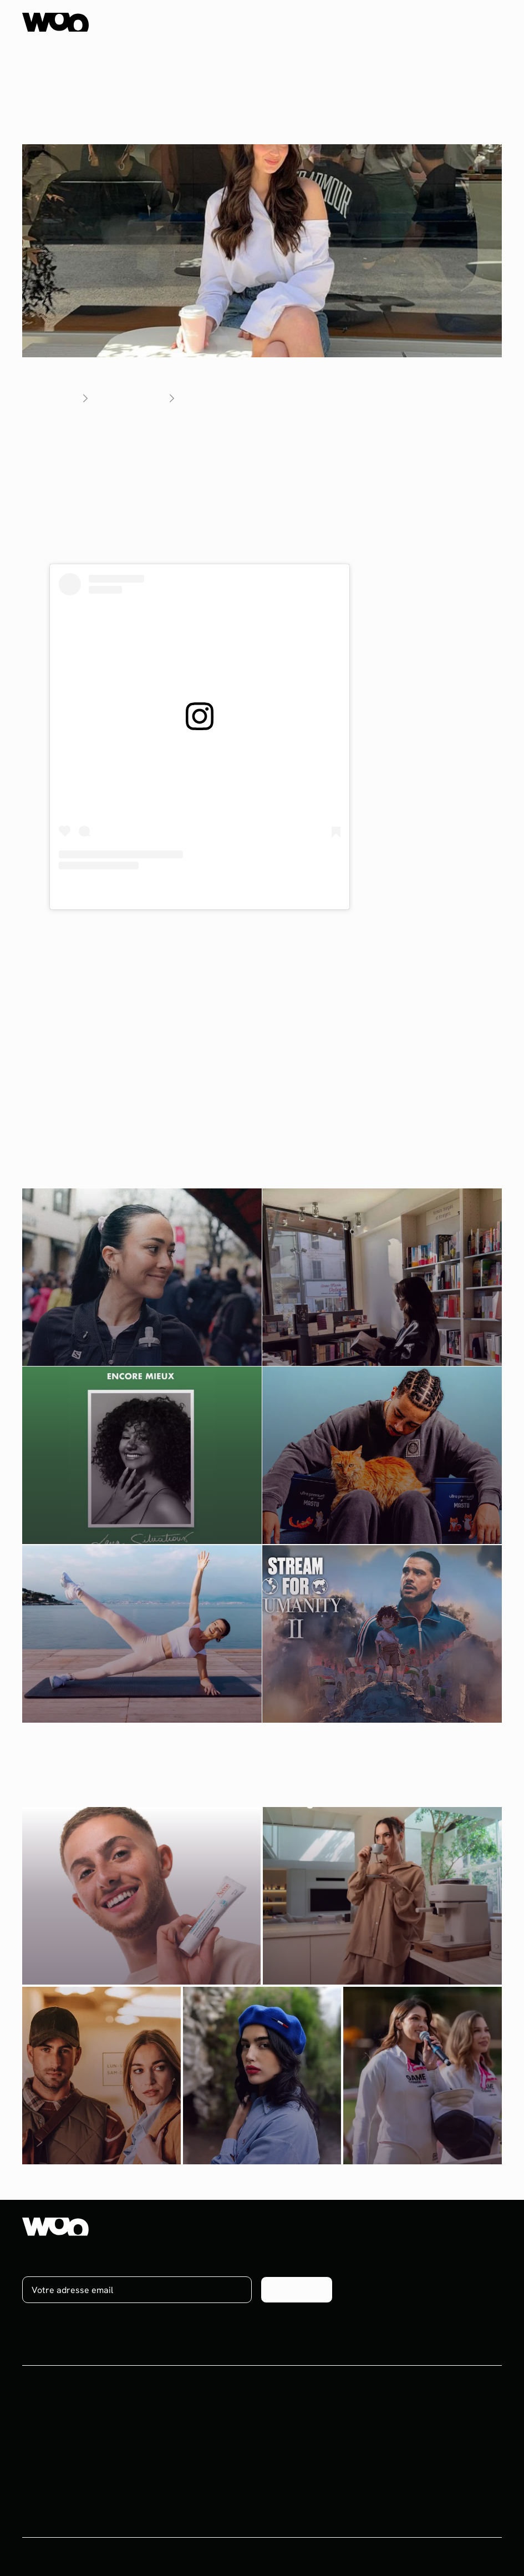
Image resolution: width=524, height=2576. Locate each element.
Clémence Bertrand (330, 916)
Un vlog (66, 1000)
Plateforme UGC (55, 2504)
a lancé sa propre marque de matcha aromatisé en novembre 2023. (247, 452)
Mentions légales (468, 2566)
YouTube (414, 1000)
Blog (195, 2443)
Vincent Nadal (220, 929)
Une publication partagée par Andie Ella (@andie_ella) (199, 891)
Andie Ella (180, 432)
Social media (47, 2443)
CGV (412, 2566)
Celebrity (40, 2483)
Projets (200, 2422)
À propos (369, 2422)
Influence (40, 2422)
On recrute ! (375, 2443)
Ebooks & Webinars (225, 2463)
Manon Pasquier (137, 929)
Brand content (51, 2463)
